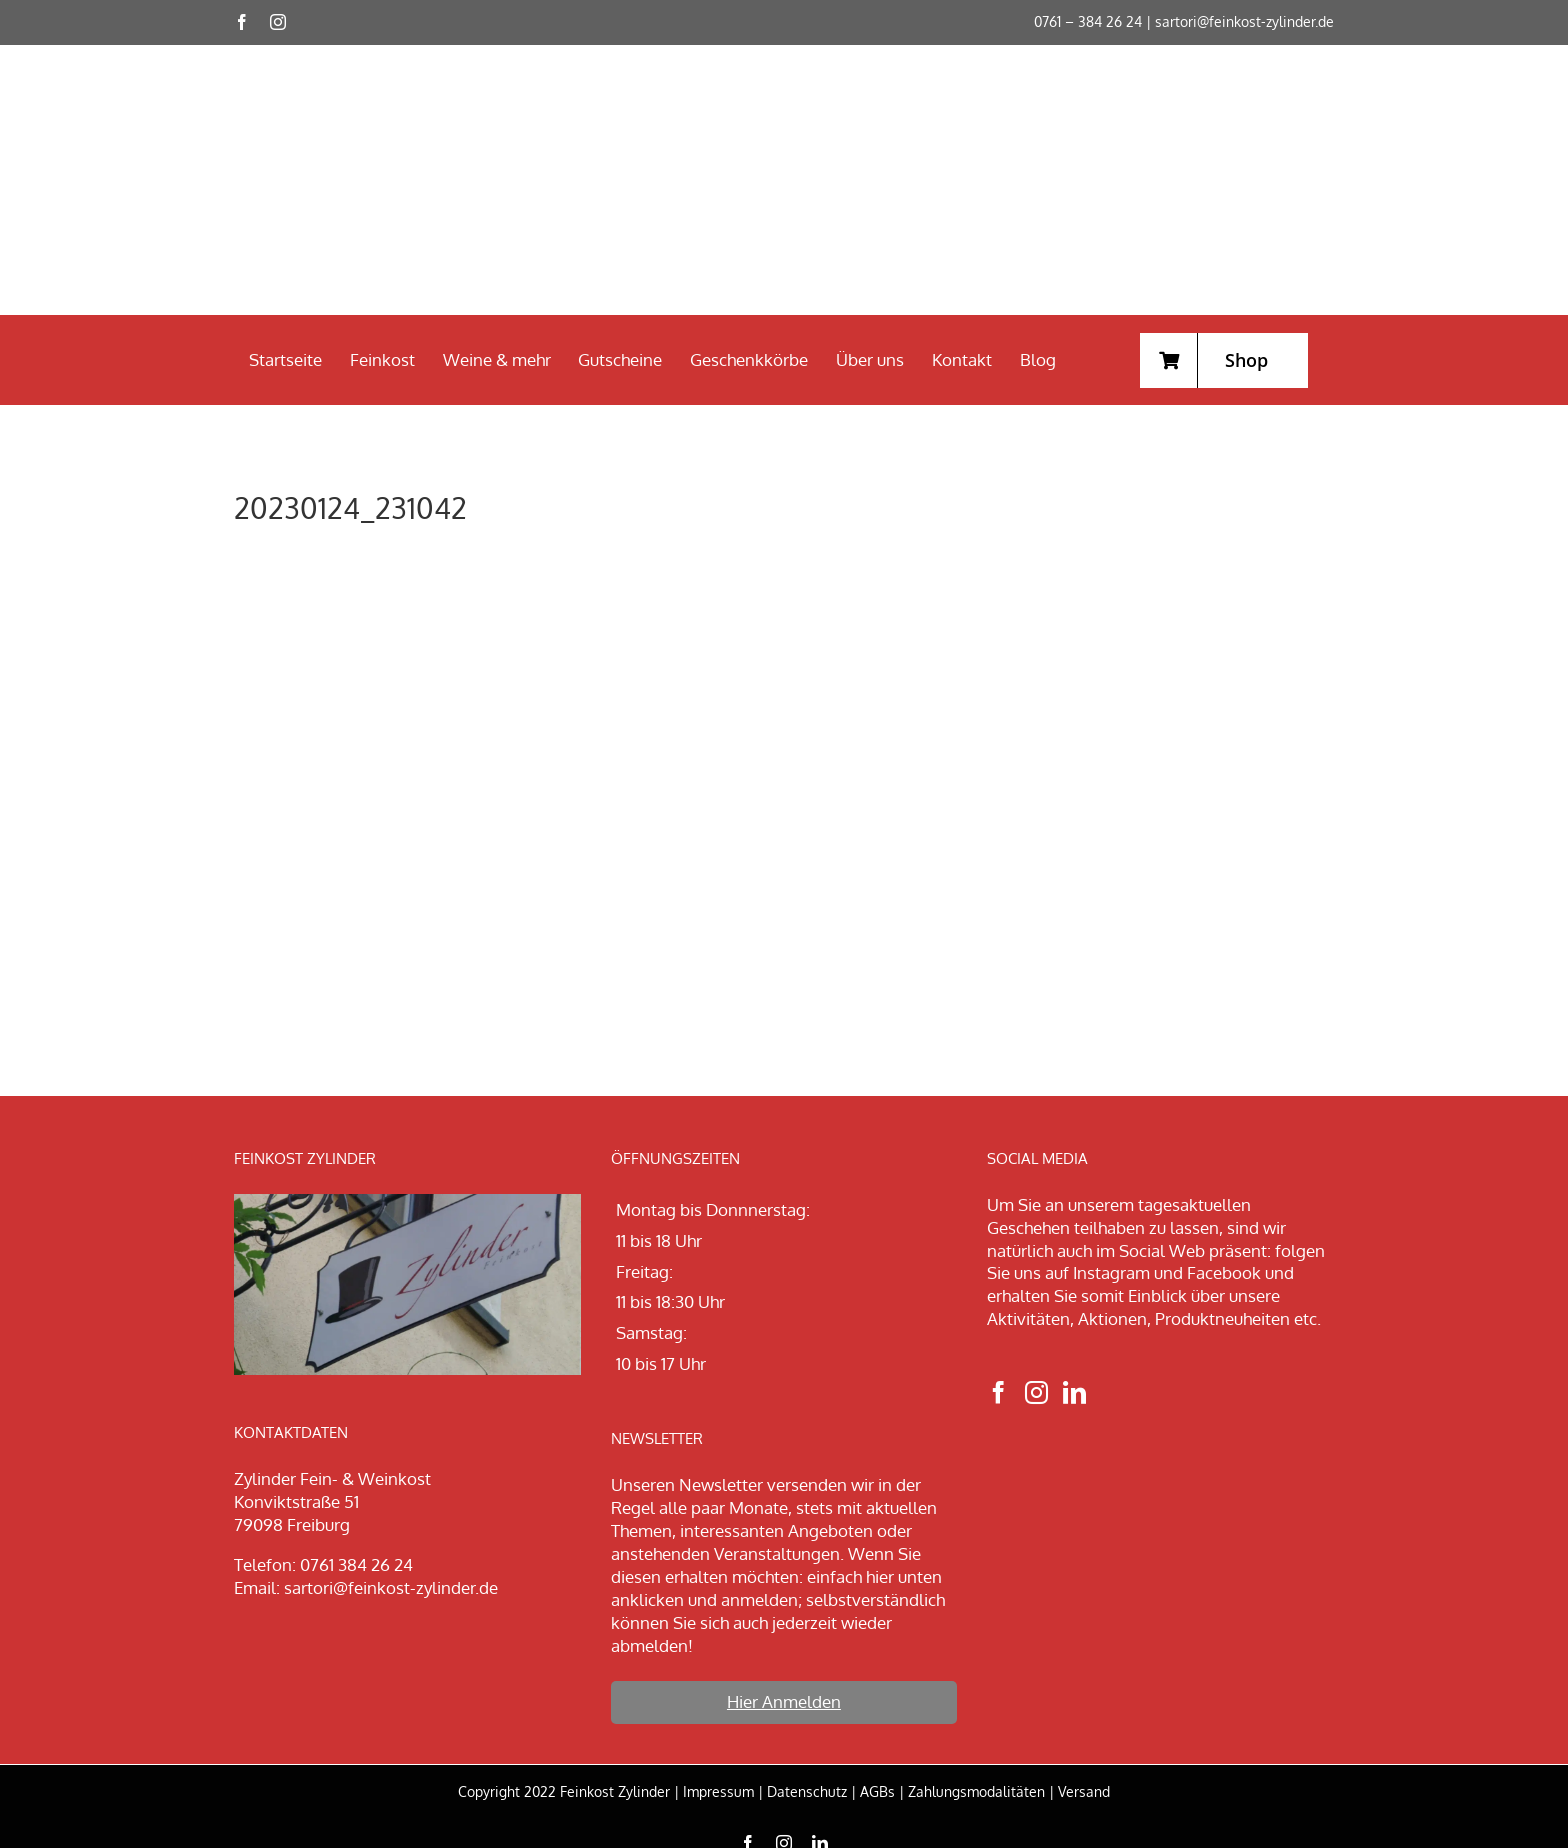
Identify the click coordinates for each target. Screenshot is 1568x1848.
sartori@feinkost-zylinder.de (1244, 21)
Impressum (718, 1791)
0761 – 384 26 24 (1088, 21)
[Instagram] (1036, 1392)
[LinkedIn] (1074, 1392)
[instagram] (278, 22)
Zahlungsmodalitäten (976, 1791)
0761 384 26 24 (356, 1564)
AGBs (877, 1791)
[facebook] (242, 22)
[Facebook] (998, 1392)
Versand (1084, 1791)
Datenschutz (807, 1791)
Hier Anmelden (784, 1701)
